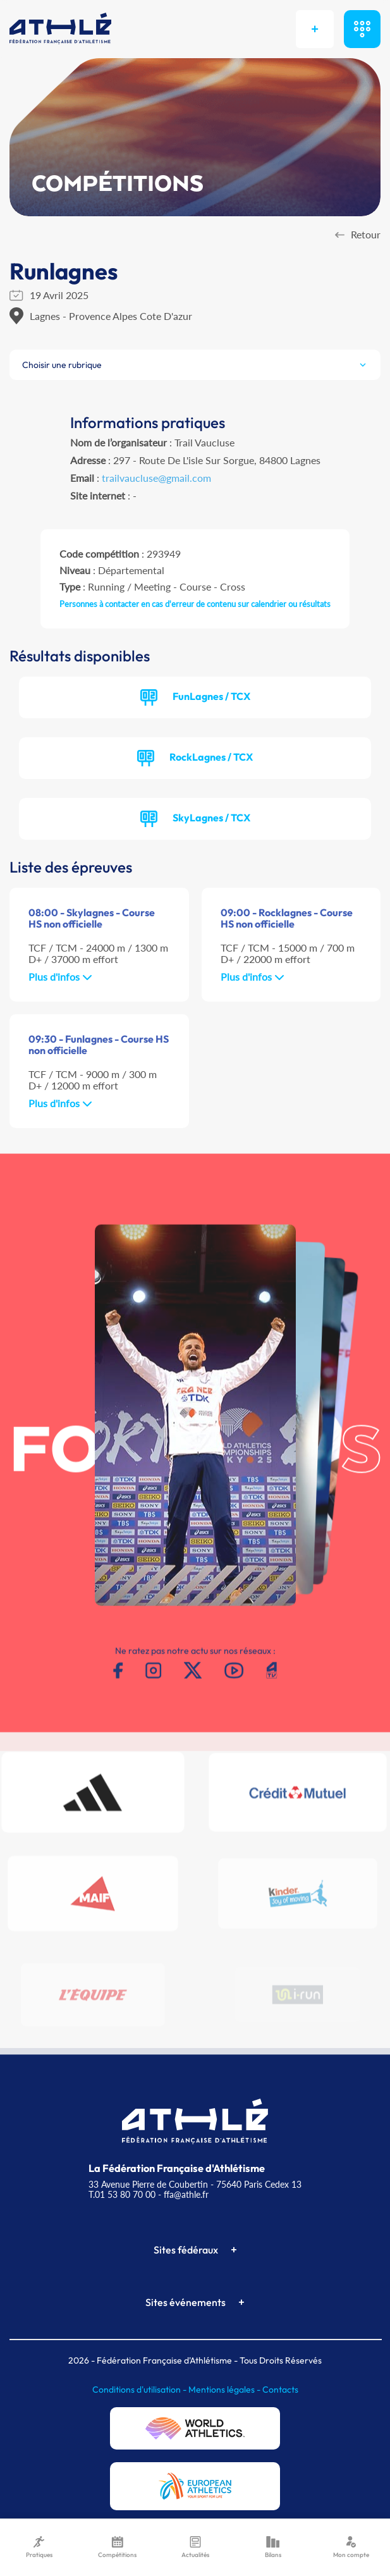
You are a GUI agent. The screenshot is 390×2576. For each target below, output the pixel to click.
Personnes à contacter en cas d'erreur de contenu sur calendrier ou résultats (195, 604)
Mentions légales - (225, 2389)
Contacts (280, 2389)
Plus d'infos (60, 977)
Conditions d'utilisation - (140, 2389)
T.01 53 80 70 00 (121, 2194)
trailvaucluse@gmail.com (156, 478)
